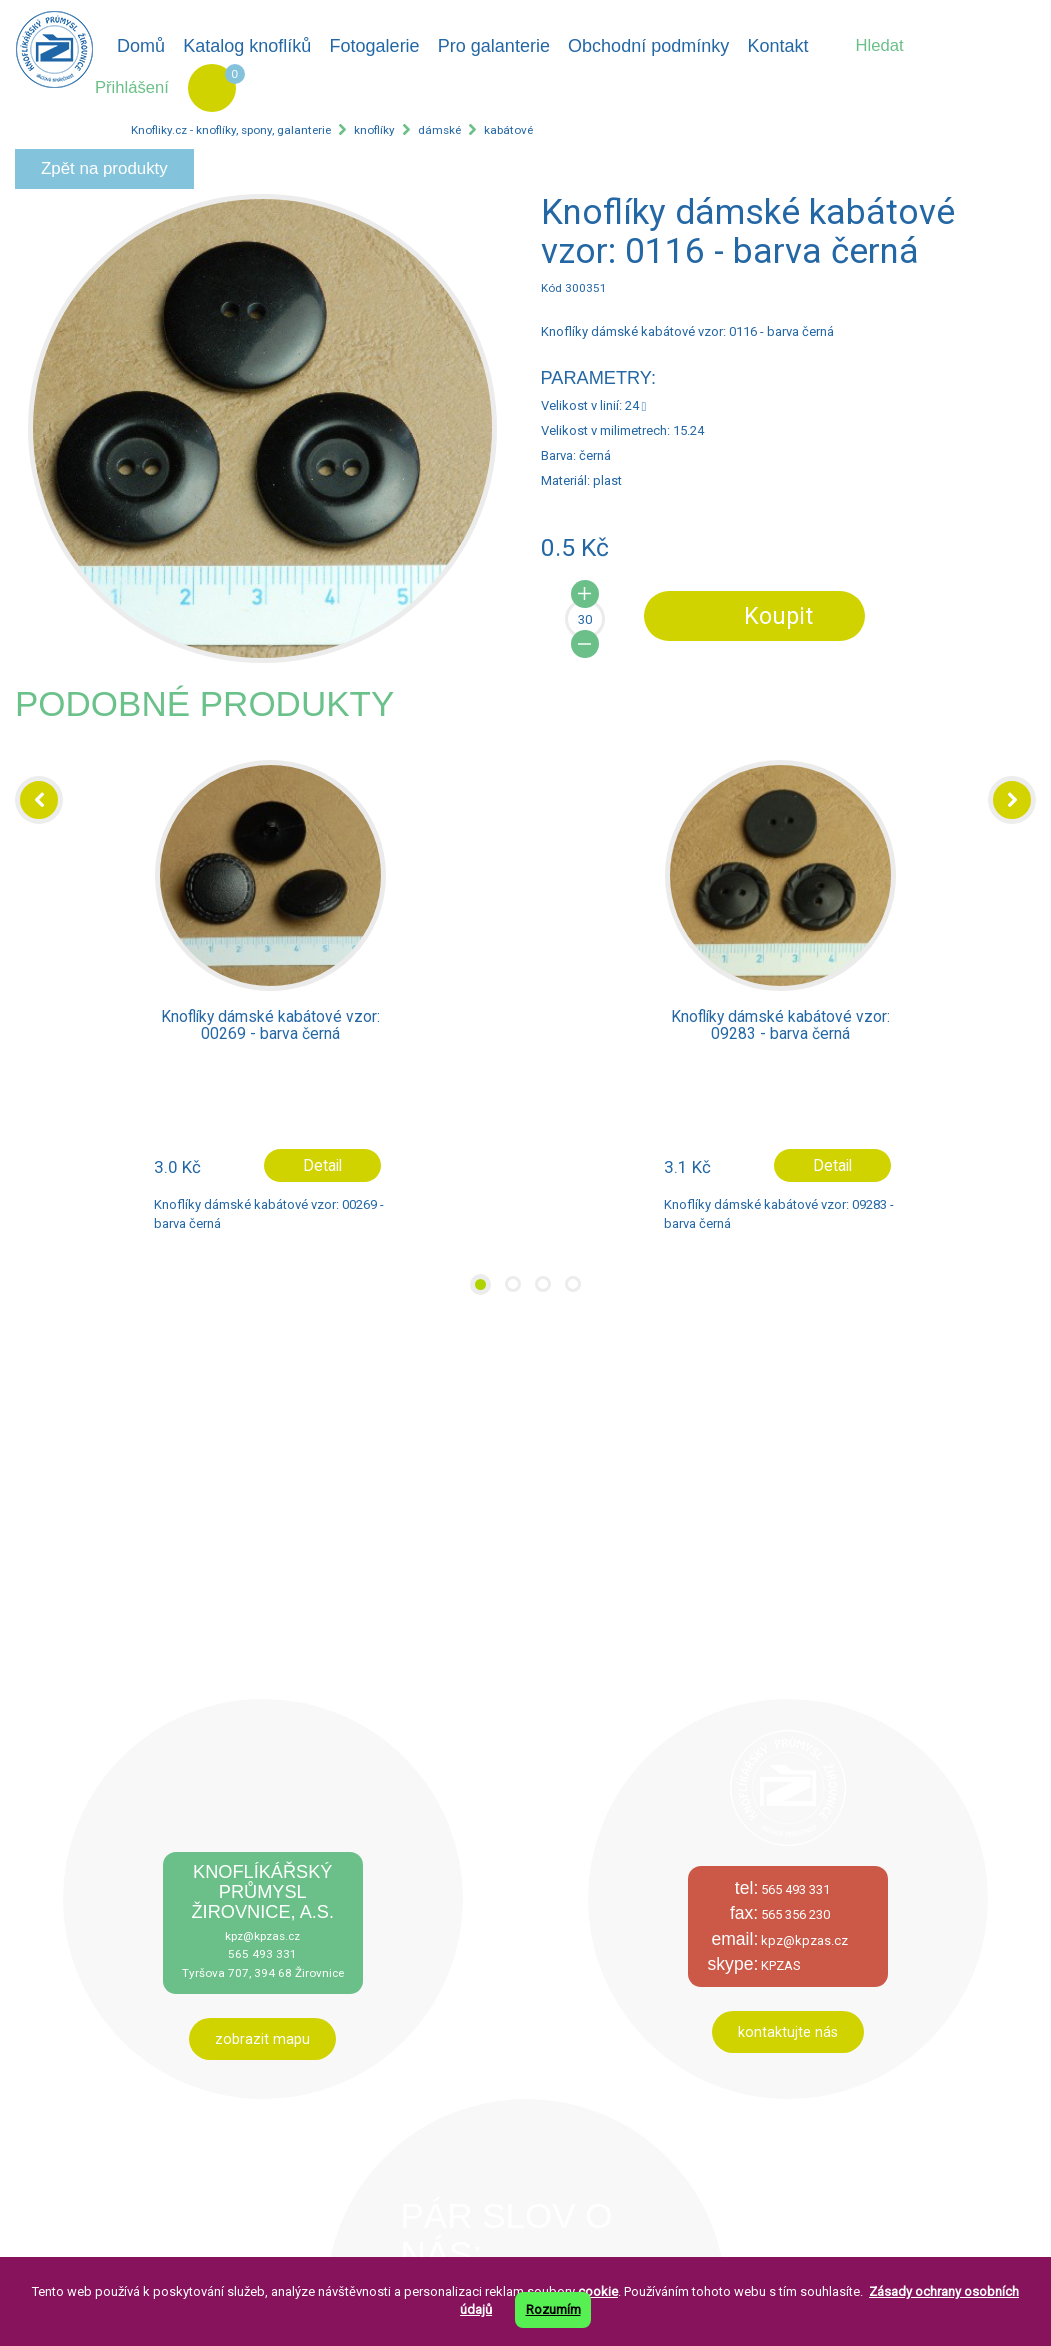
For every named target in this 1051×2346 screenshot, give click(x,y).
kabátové (508, 130)
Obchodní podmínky (648, 46)
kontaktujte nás (788, 2032)
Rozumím (553, 2309)
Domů (141, 46)
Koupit (778, 616)
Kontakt (777, 46)
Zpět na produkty (104, 168)
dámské (439, 130)
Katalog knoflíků (247, 46)
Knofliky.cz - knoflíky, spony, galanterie (231, 130)
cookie (598, 2291)
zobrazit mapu (262, 2039)
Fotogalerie (375, 46)
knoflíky (374, 130)
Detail (322, 1166)
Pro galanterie (494, 46)
